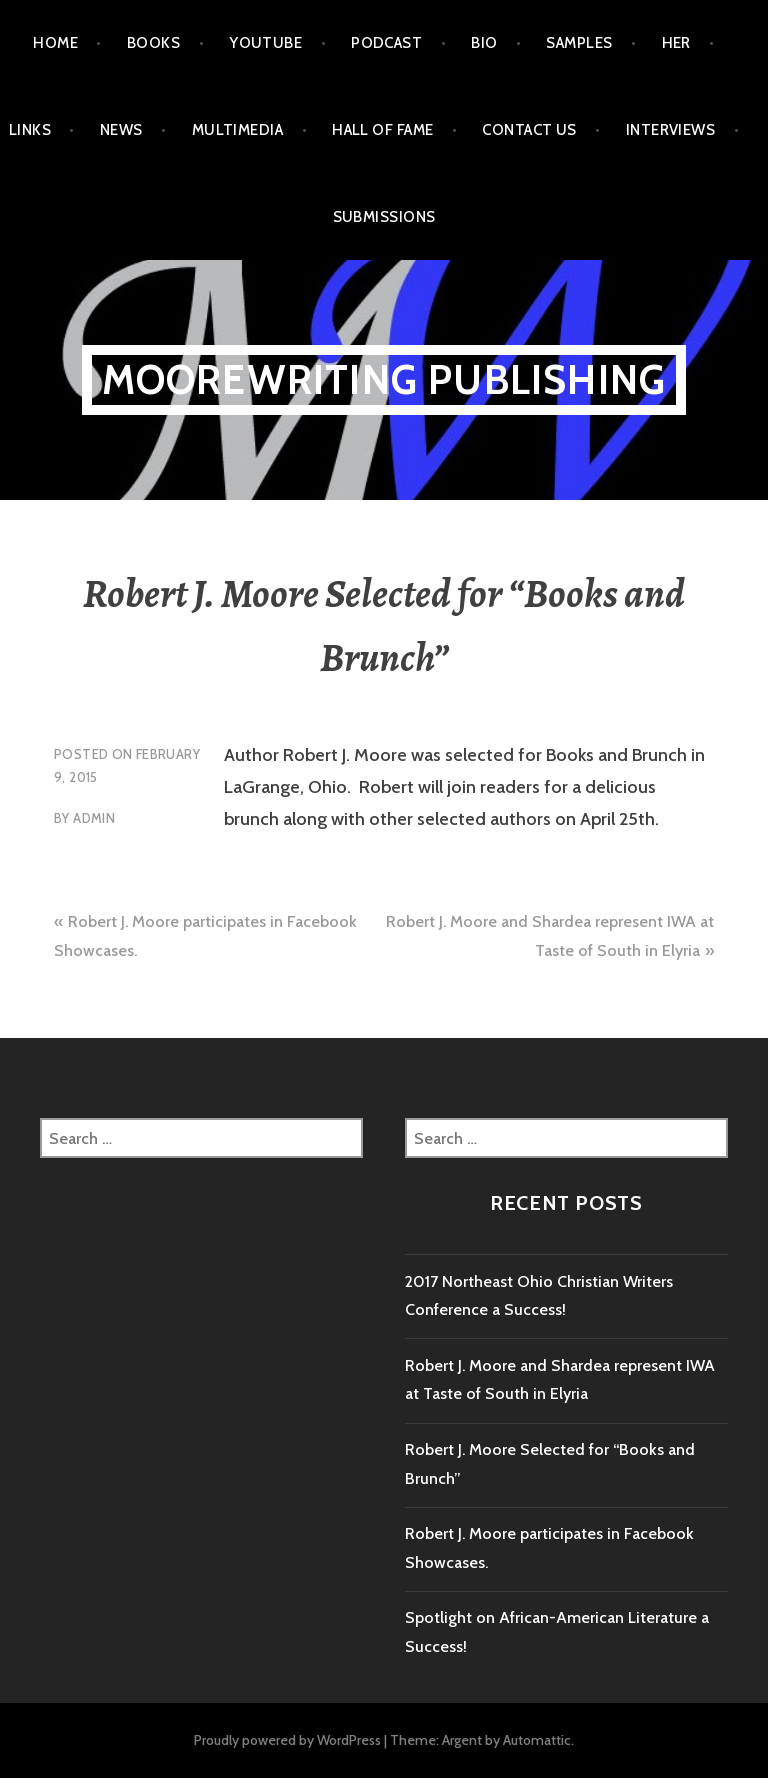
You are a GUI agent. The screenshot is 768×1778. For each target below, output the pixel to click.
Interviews (671, 130)
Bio (484, 43)
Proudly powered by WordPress (287, 1740)
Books (153, 43)
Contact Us (529, 130)
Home (55, 43)
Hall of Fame (382, 130)
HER (676, 43)
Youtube (265, 43)
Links (30, 130)
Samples (579, 43)
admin (94, 818)
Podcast (386, 43)
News (121, 130)
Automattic (537, 1740)
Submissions (384, 217)
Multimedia (238, 130)
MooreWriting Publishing (384, 379)
